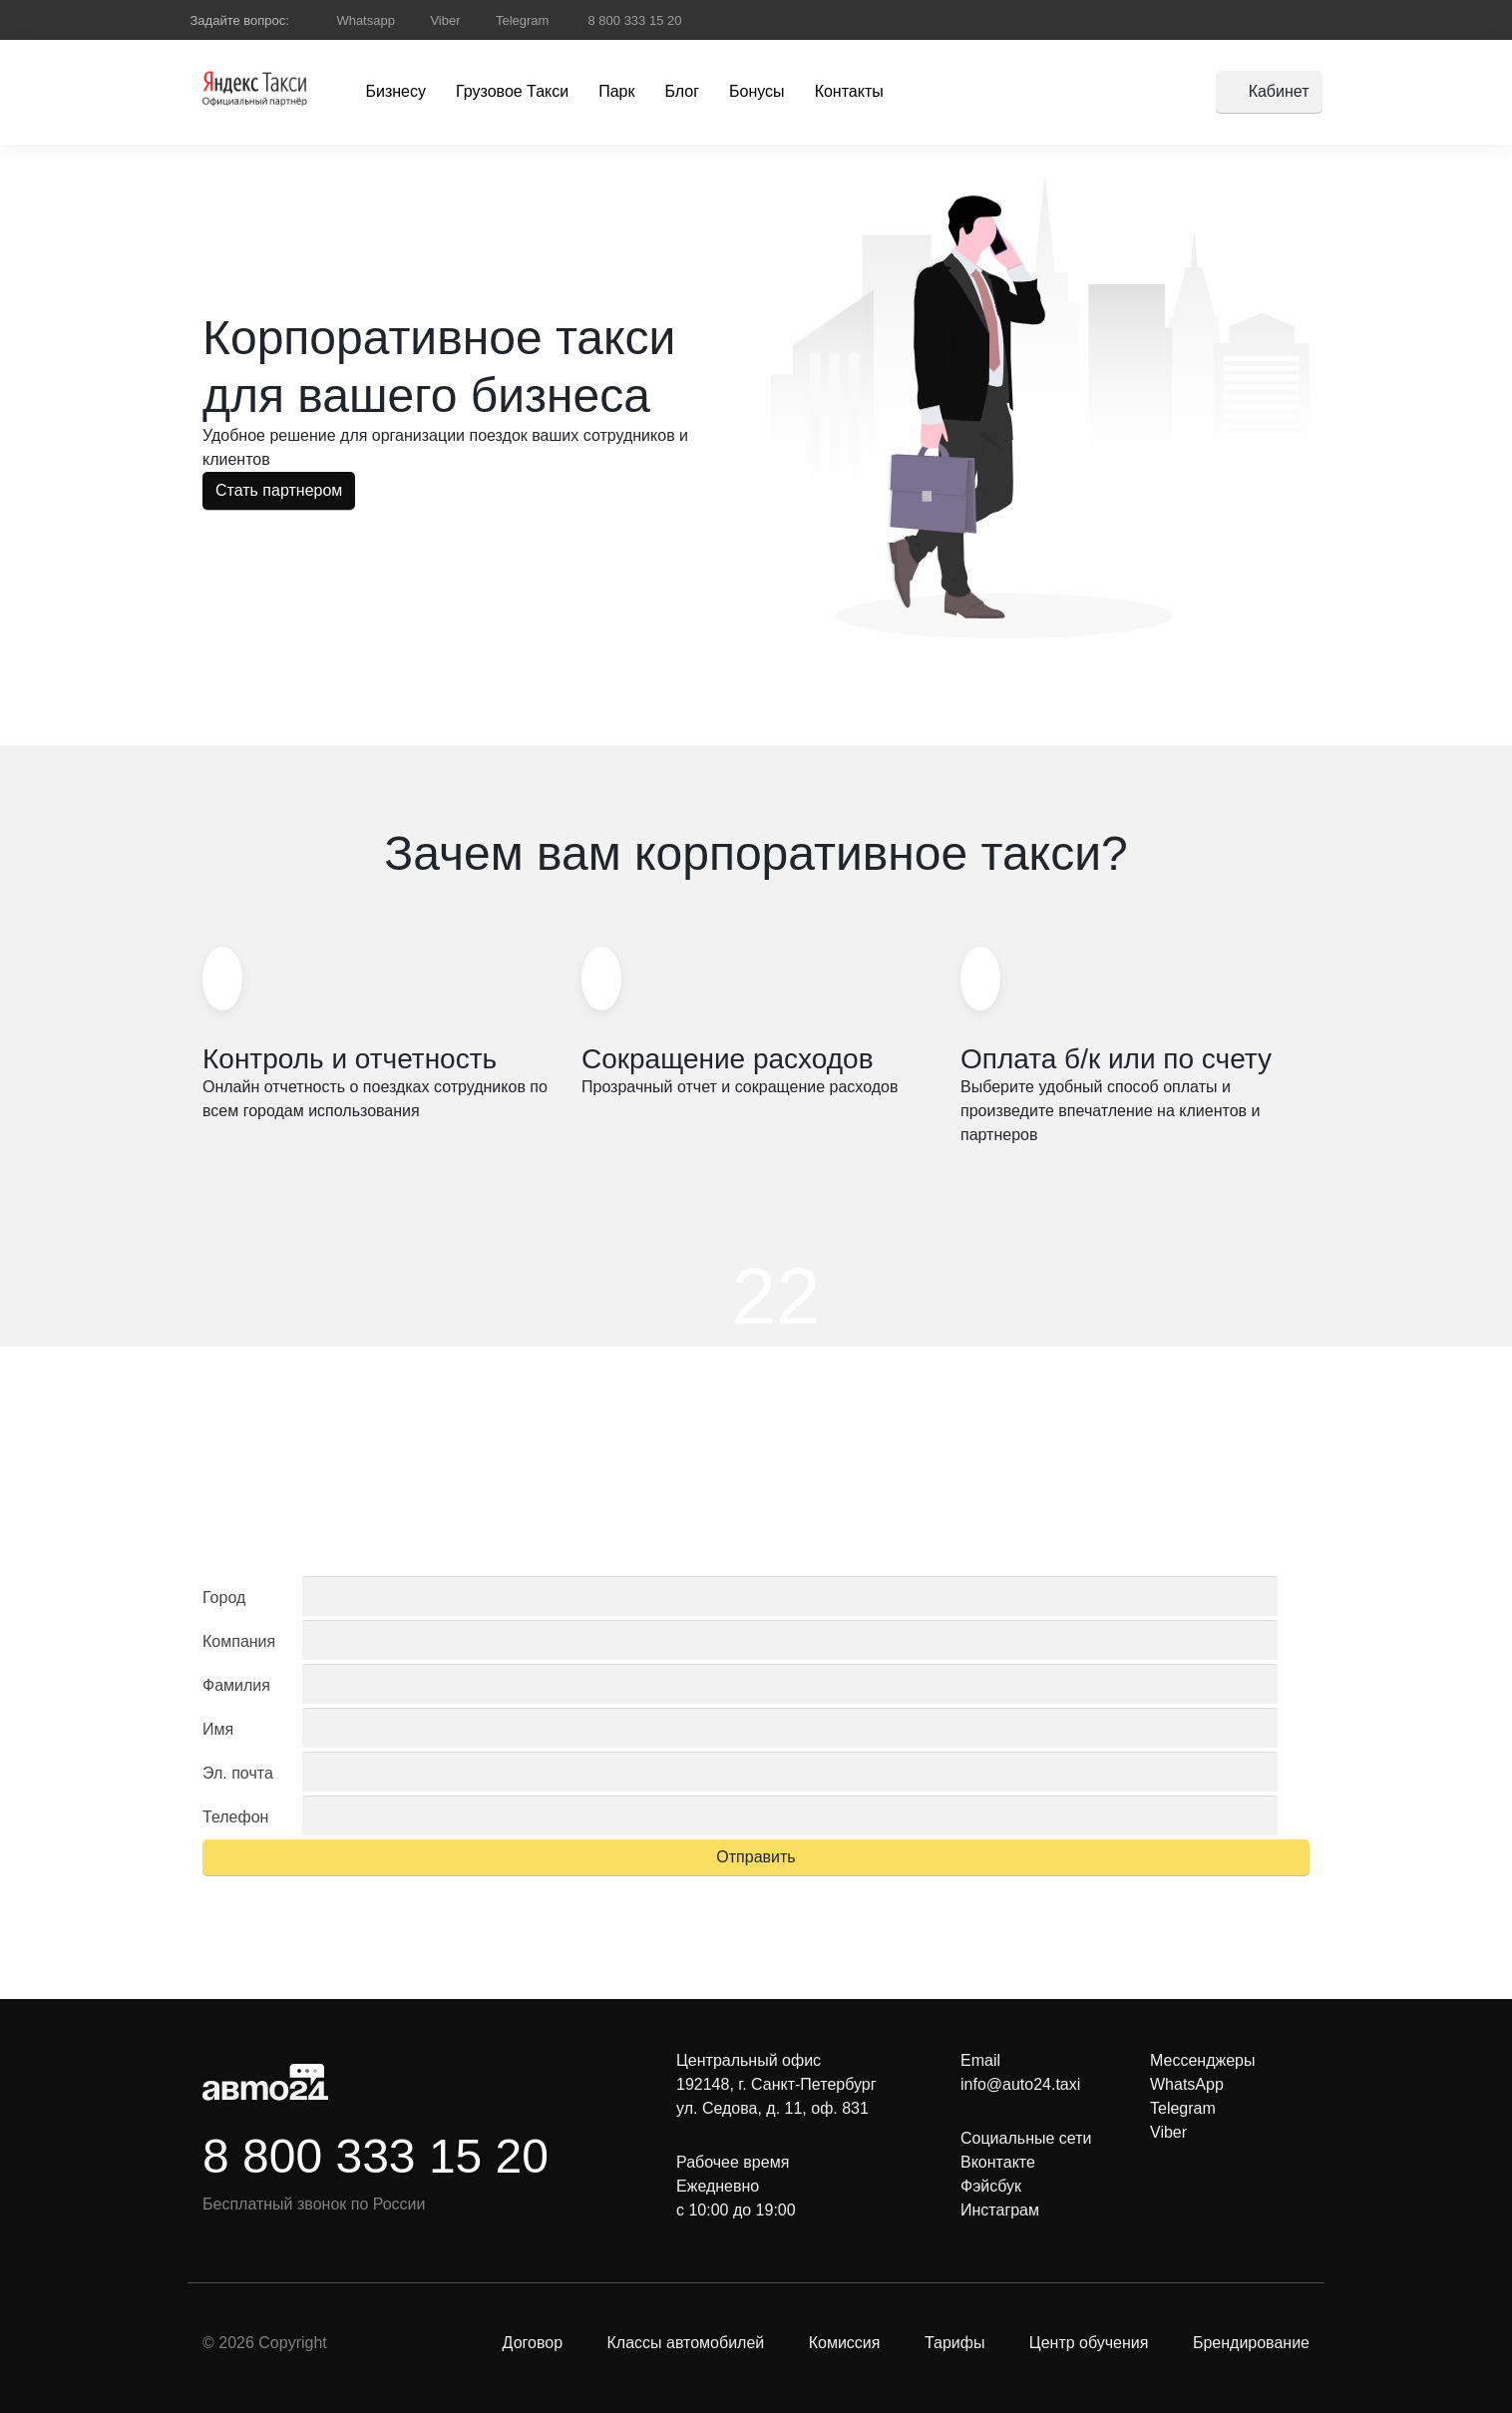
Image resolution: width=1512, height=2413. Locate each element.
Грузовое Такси (512, 91)
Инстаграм (999, 2210)
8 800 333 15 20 (633, 20)
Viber (445, 20)
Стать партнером (278, 490)
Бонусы (757, 91)
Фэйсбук (990, 2186)
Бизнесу (396, 91)
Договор (533, 2342)
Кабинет (1279, 91)
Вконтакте (997, 2162)
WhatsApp (1187, 2084)
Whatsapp (365, 20)
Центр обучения (1089, 2342)
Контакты (849, 91)
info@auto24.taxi (1020, 2084)
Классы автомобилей (685, 2342)
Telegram (522, 20)
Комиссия (845, 2342)
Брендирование (1251, 2342)
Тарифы (954, 2342)
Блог (681, 91)
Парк (616, 91)
